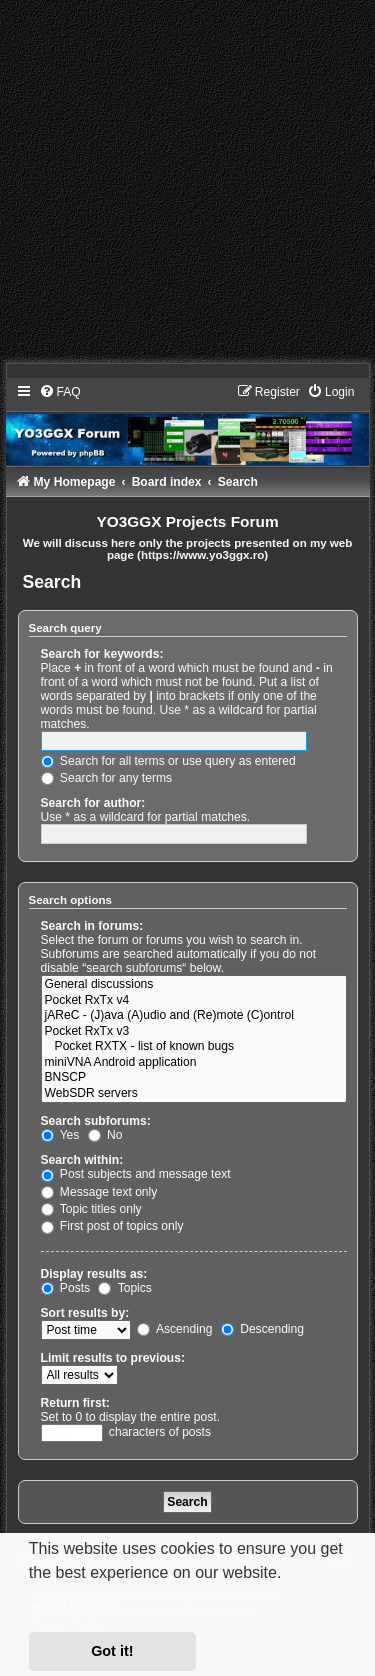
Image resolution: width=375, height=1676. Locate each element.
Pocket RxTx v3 (194, 1032)
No (105, 1135)
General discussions (194, 985)
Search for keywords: (102, 654)
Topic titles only (91, 1209)
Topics (124, 1288)
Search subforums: (96, 1121)
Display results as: (94, 1274)
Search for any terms (107, 778)
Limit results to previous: (113, 1358)
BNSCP (194, 1078)
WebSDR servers (194, 1094)
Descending (262, 1329)
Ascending (174, 1329)
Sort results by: (85, 1313)
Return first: (75, 1403)
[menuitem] (60, 392)
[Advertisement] (187, 187)
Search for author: (93, 803)
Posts (66, 1288)
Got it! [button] (112, 1651)
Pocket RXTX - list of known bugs (194, 1047)
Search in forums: (92, 926)
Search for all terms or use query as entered (168, 761)
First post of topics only (112, 1226)
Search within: (82, 1160)
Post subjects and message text (136, 1174)
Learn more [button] (73, 1600)
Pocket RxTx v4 (194, 1001)
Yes (60, 1135)
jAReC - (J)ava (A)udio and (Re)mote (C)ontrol (194, 1016)
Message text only (99, 1192)
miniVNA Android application (194, 1063)
